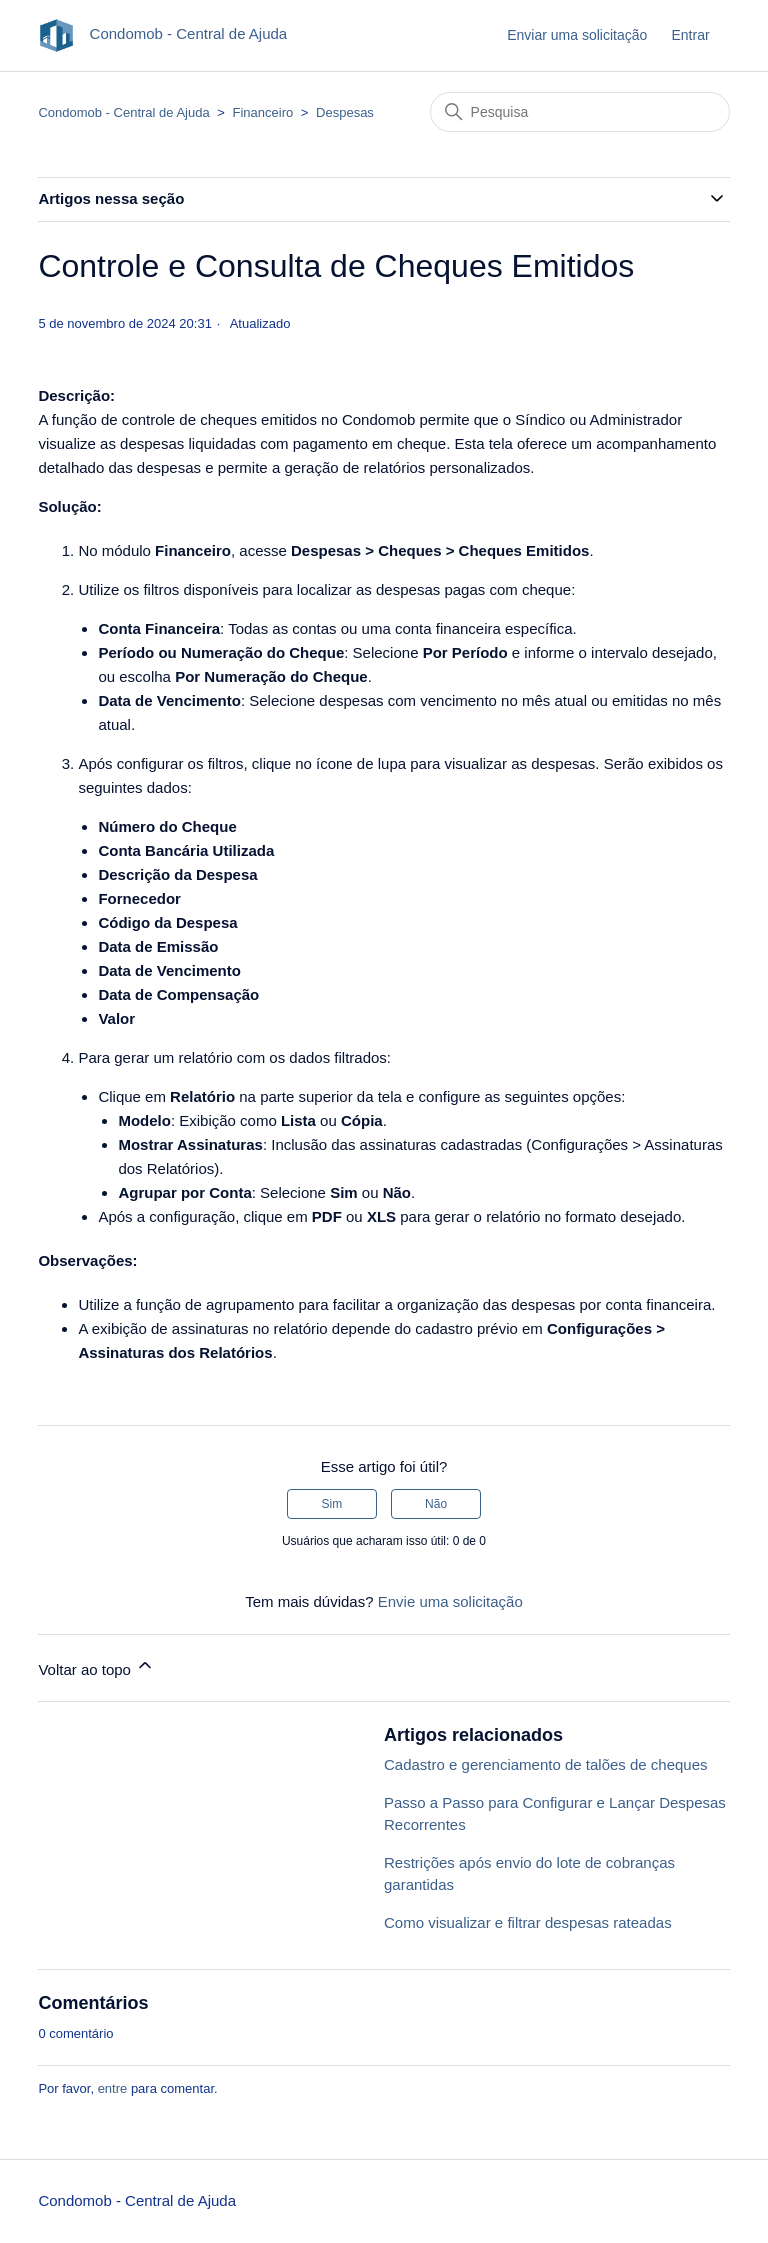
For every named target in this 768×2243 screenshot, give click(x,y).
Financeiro (263, 112)
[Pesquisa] (580, 112)
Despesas (345, 112)
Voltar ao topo (96, 1666)
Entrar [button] (690, 35)
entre (113, 2088)
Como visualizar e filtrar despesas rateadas (528, 1922)
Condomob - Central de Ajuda (123, 112)
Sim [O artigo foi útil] (332, 1504)
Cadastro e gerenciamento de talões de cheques (546, 1764)
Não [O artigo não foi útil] (436, 1504)
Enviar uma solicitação (577, 35)
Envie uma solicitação (450, 1601)
